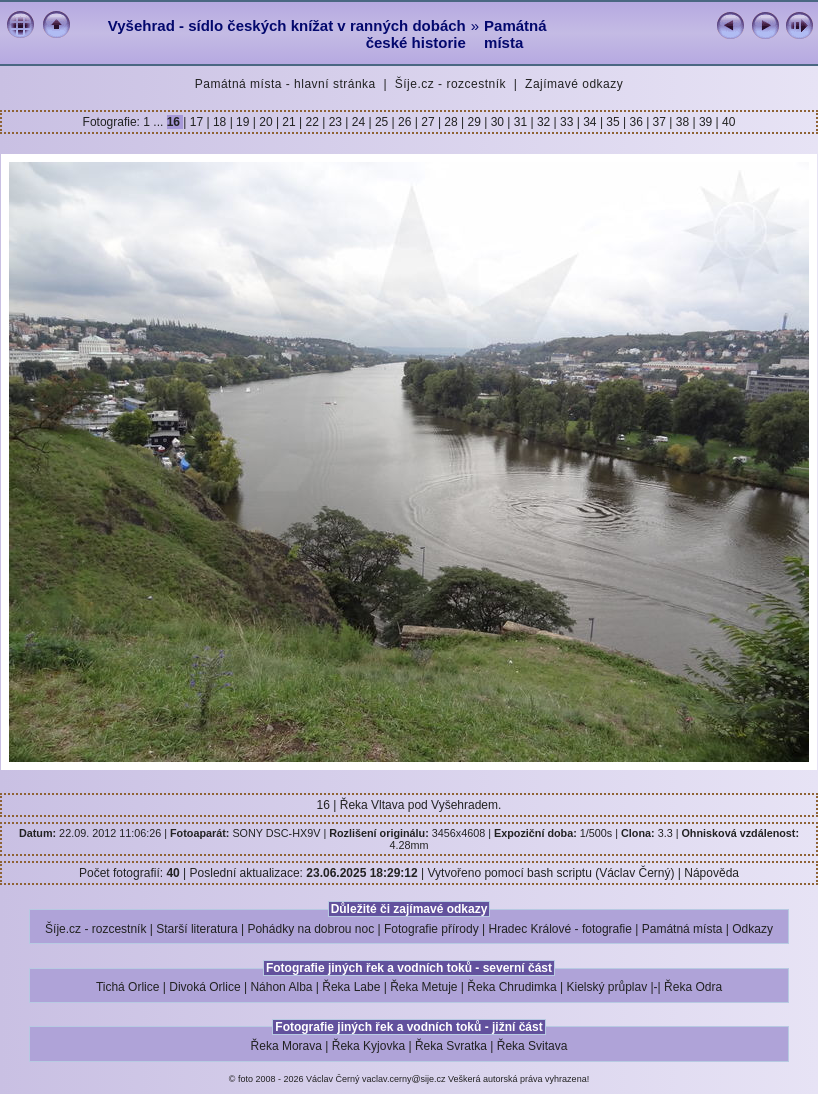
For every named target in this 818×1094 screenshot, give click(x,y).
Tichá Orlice (128, 987)
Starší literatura (196, 929)
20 (266, 122)
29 (474, 122)
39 (706, 122)
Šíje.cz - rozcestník (450, 84)
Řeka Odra (693, 987)
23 (335, 122)
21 (289, 122)
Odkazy (752, 929)
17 (196, 122)
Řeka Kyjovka (368, 1046)
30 (497, 122)
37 (659, 122)
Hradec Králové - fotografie (560, 929)
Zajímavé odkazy (574, 84)
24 (358, 122)
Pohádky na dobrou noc (310, 929)
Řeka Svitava (532, 1046)
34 (590, 122)
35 (613, 122)
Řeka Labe (351, 987)
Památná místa (515, 34)
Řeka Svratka (451, 1046)
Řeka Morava (286, 1046)
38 (682, 122)
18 (220, 122)
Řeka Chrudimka (511, 987)
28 (451, 122)
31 (520, 122)
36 (636, 122)
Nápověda (711, 873)
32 (544, 122)
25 (382, 122)
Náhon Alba (281, 987)
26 (405, 122)
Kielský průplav (606, 987)
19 (243, 122)
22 (312, 122)
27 (428, 122)
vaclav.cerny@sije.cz (404, 1079)
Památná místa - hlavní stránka (285, 84)
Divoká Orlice (204, 987)
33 (567, 122)
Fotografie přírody (431, 929)
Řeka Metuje (423, 987)
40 (727, 122)
